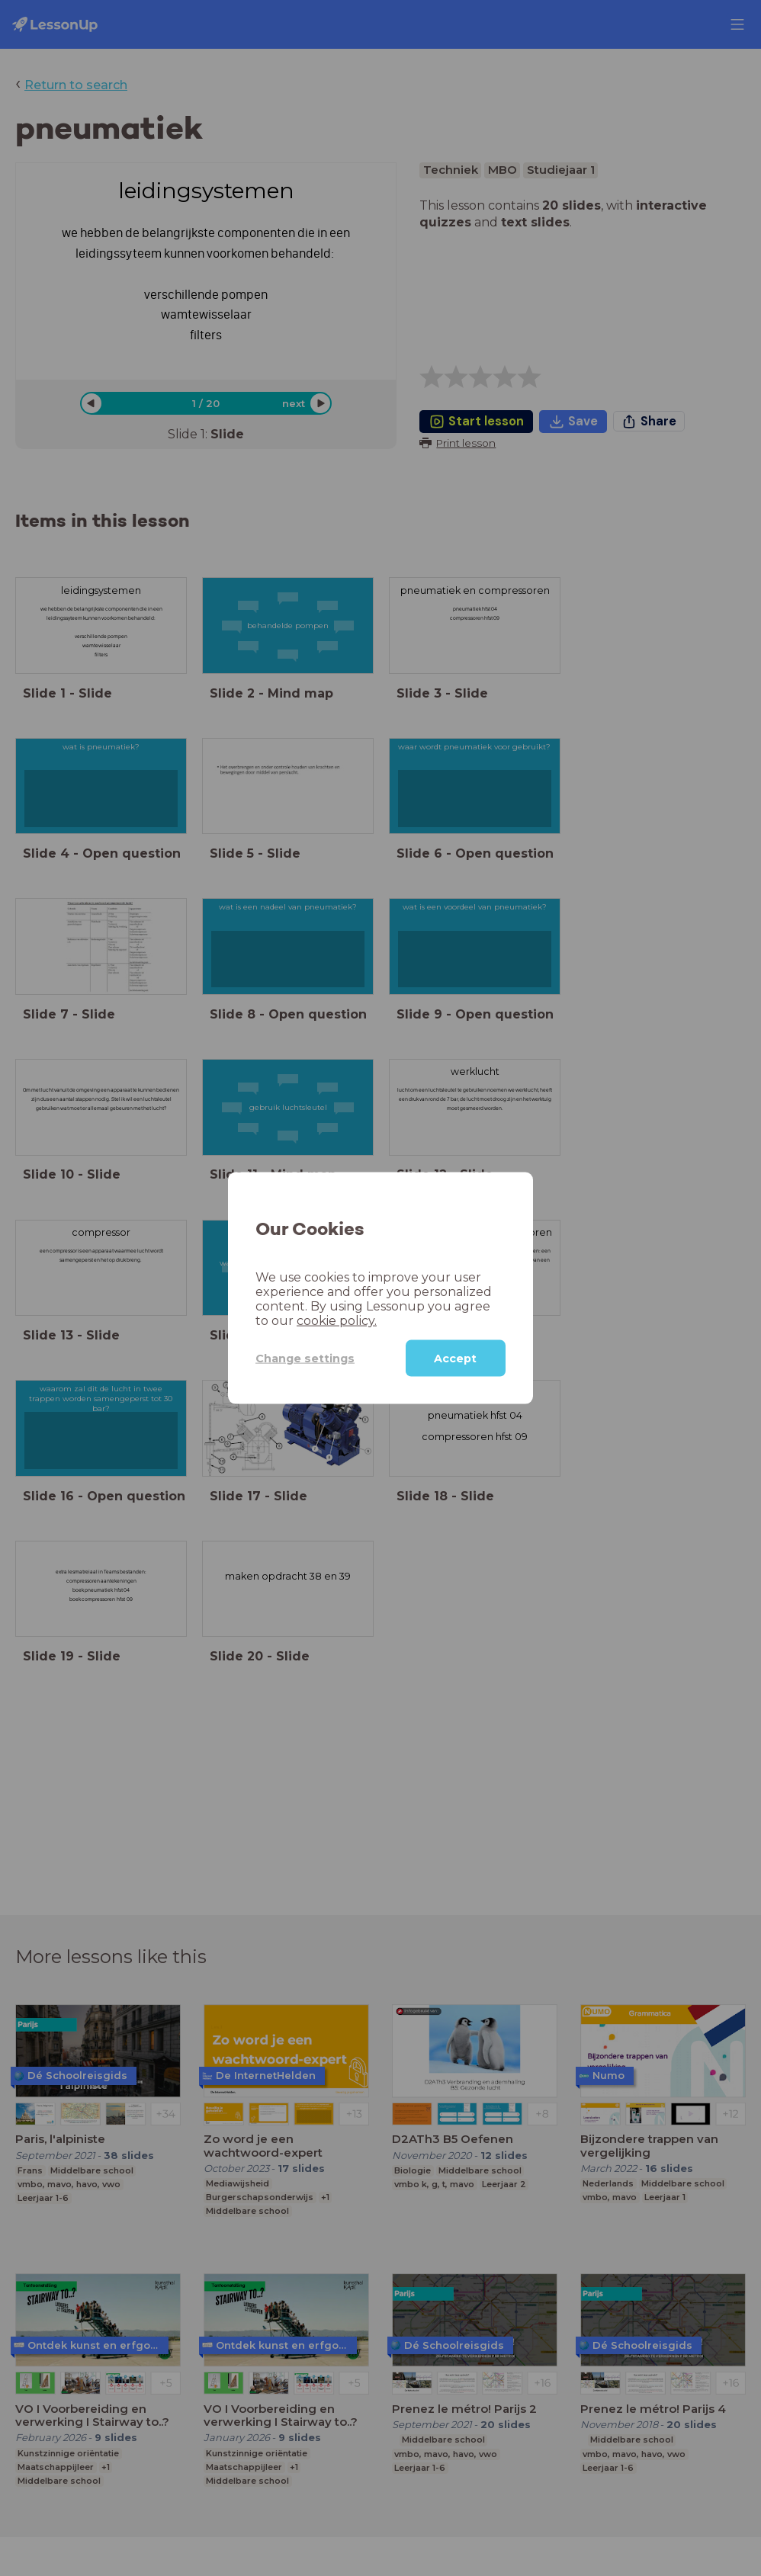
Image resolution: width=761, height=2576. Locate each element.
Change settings (305, 1358)
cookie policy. (337, 1321)
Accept (455, 1358)
